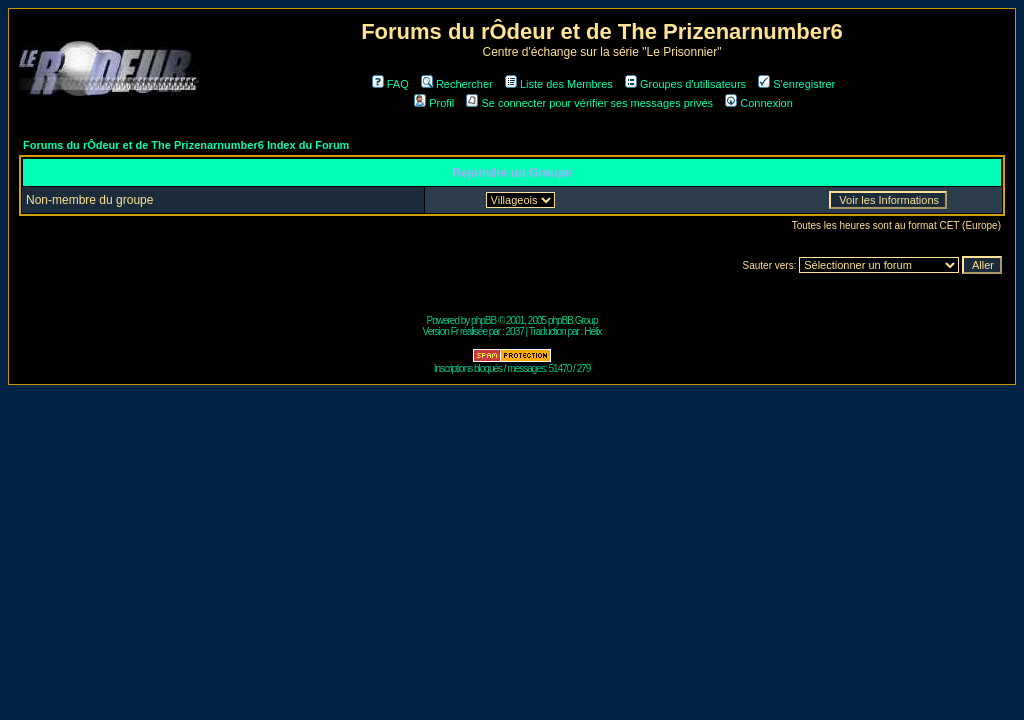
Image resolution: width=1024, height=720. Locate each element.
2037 (515, 331)
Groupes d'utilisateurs (685, 84)
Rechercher (457, 84)
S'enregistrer (796, 84)
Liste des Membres (559, 84)
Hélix (592, 331)
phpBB (483, 320)
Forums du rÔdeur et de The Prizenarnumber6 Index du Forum (186, 145)
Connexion (759, 103)
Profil (434, 103)
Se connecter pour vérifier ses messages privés (589, 103)
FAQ (390, 84)
